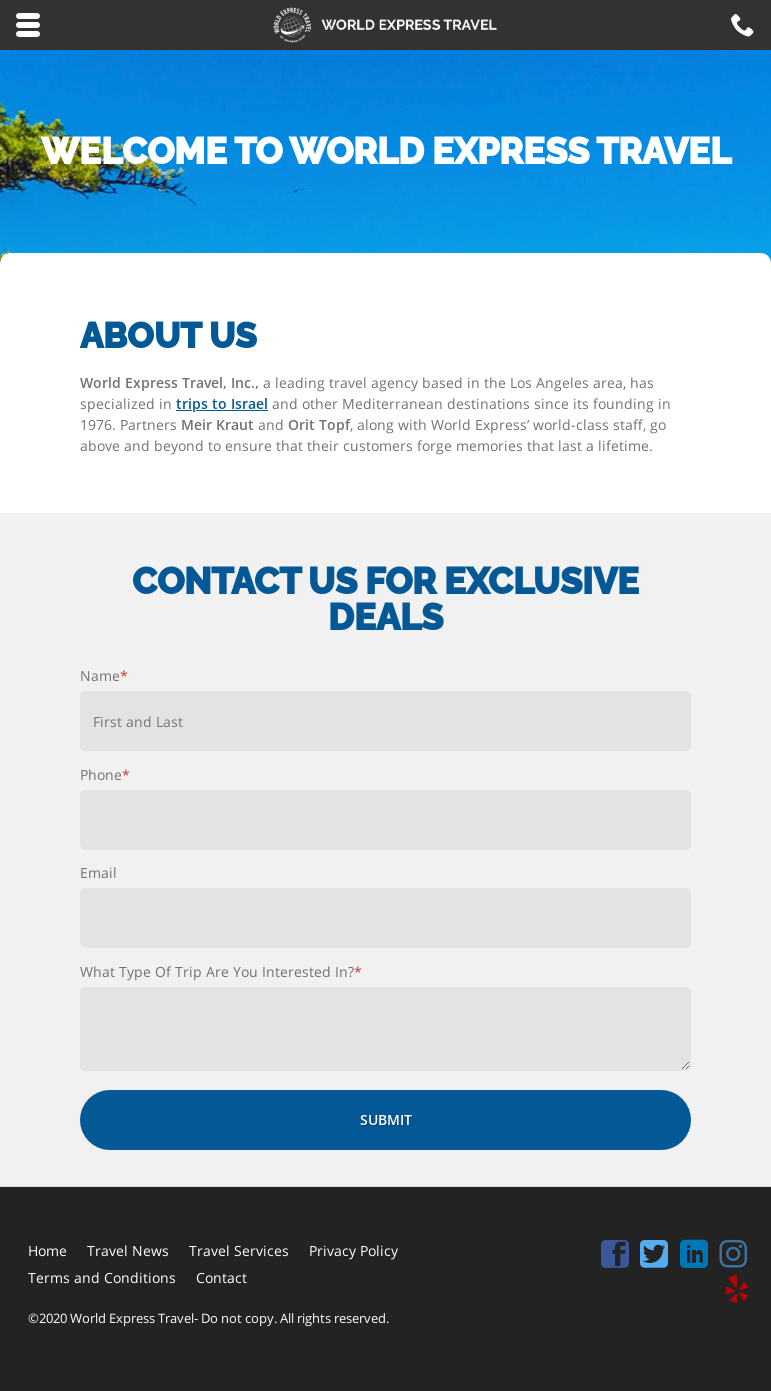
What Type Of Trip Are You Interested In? (221, 971)
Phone (105, 774)
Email (98, 872)
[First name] (385, 721)
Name (104, 675)
